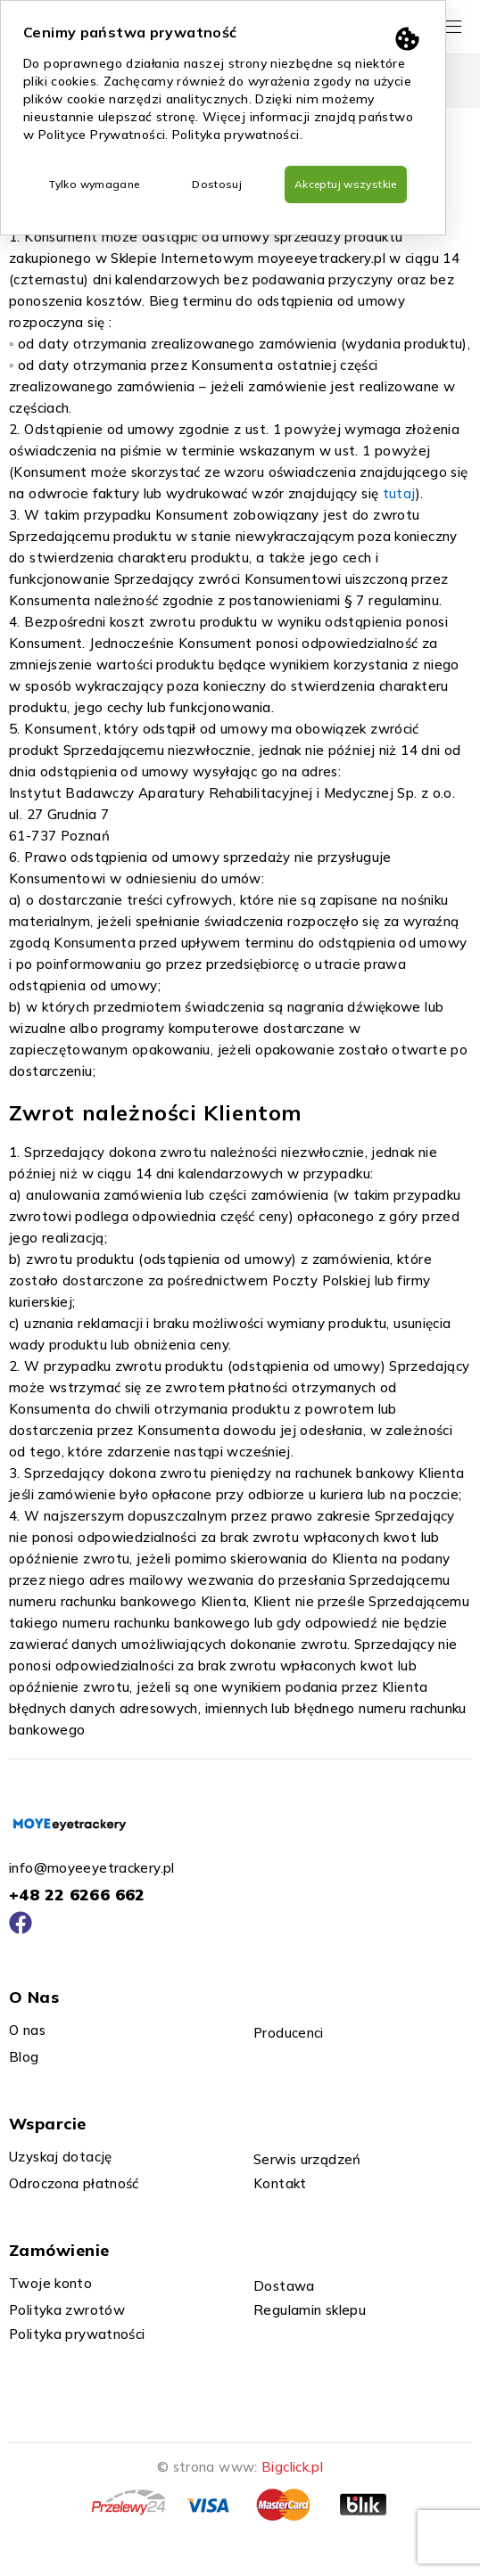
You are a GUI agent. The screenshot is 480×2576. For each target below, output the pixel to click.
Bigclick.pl (292, 2466)
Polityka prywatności (236, 135)
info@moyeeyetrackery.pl (92, 1867)
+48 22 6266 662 (77, 1894)
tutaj (399, 493)
